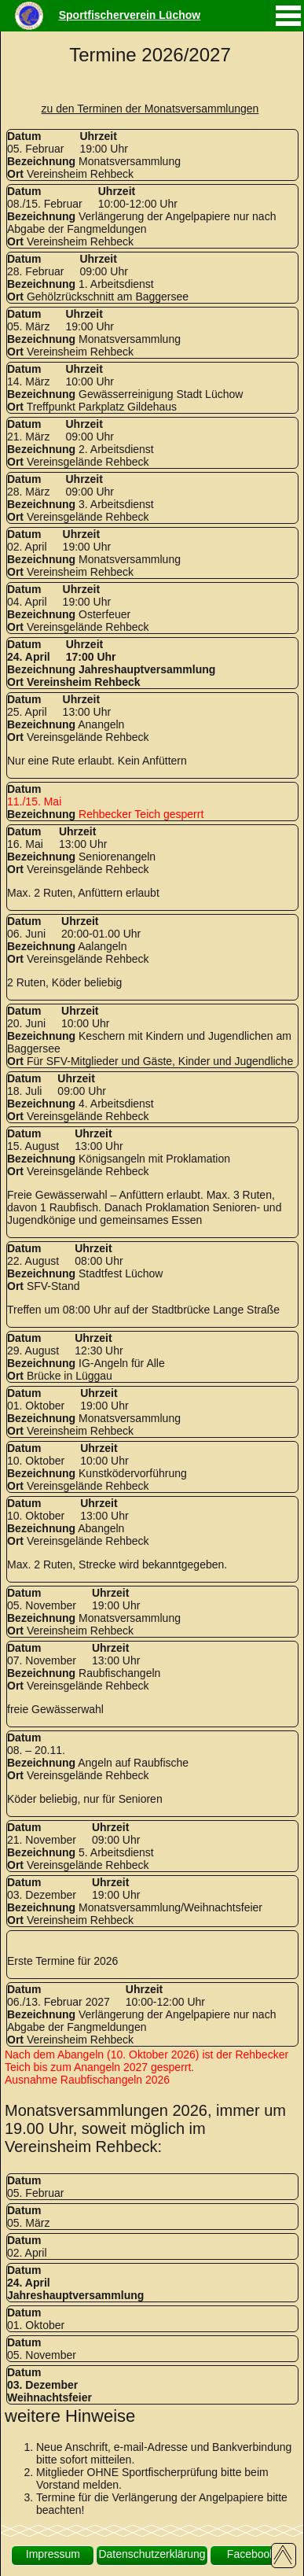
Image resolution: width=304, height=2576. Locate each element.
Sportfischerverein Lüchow (129, 15)
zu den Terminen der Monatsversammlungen (150, 108)
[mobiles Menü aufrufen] (288, 27)
